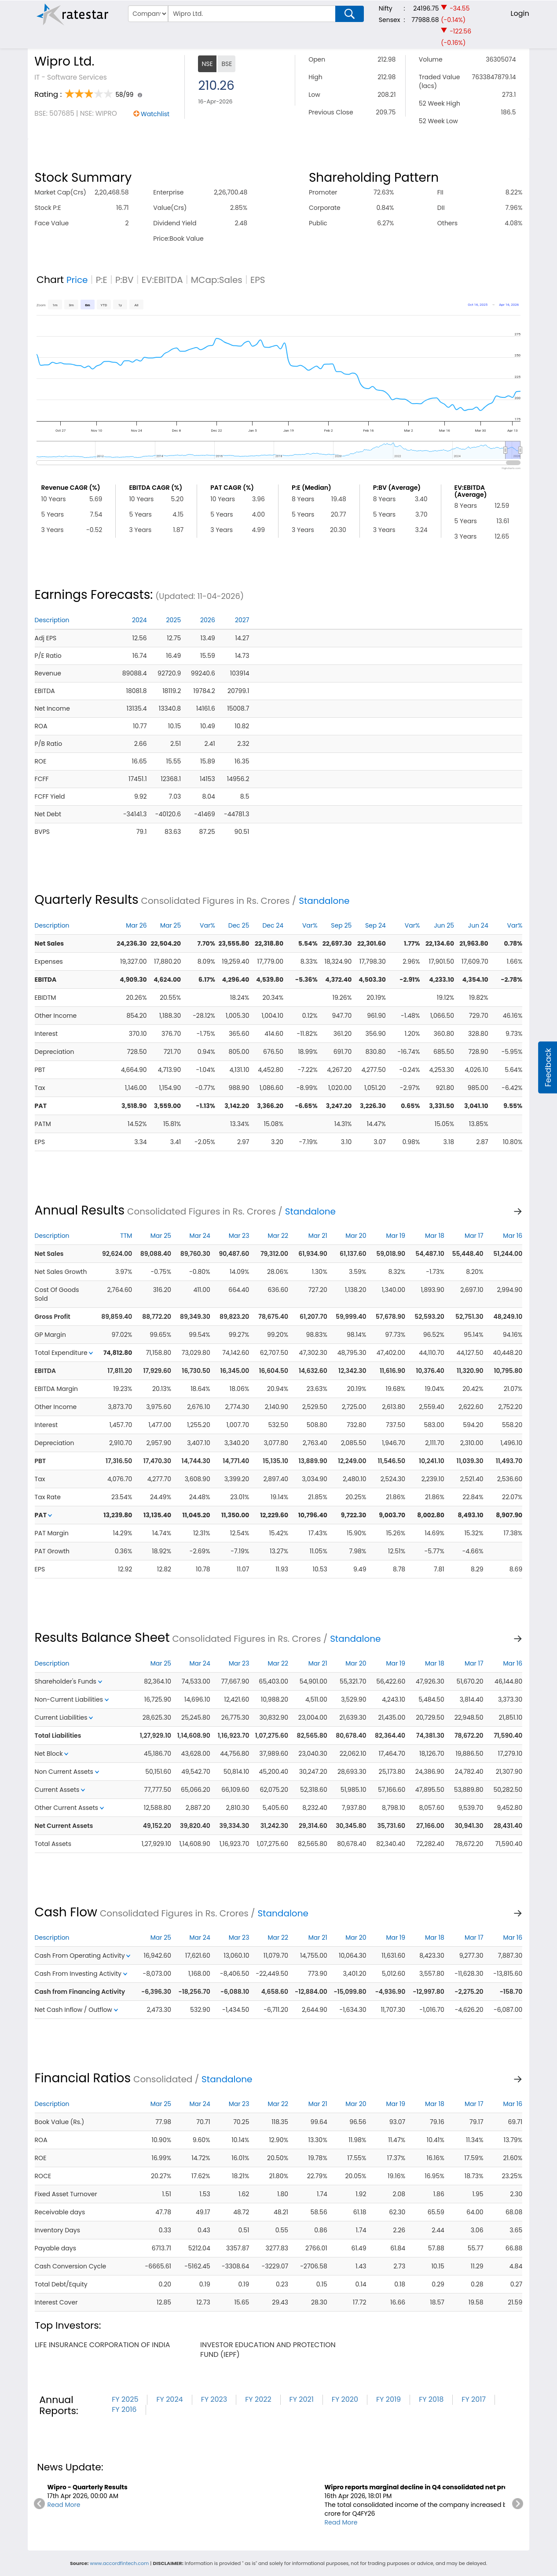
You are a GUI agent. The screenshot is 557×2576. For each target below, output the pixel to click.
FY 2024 (169, 2399)
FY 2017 (474, 2399)
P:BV (124, 280)
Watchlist (155, 114)
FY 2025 (125, 2399)
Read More (64, 2504)
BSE (226, 63)
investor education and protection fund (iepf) (268, 2349)
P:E (101, 280)
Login (520, 13)
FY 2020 (345, 2399)
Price (77, 280)
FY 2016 (124, 2409)
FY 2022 (258, 2399)
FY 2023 (214, 2399)
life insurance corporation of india (102, 2345)
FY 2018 (431, 2399)
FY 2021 (301, 2399)
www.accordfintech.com (119, 2563)
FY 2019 (388, 2399)
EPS (257, 280)
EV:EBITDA (162, 280)
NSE (207, 63)
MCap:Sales (216, 280)
